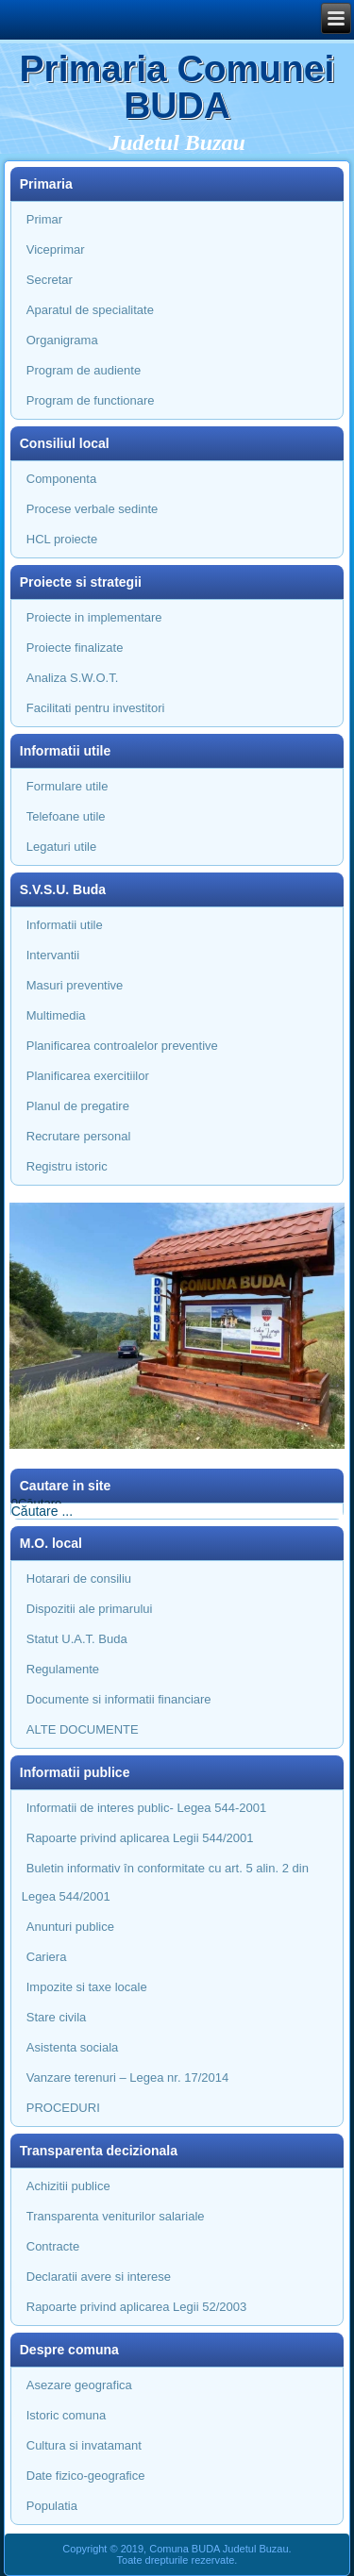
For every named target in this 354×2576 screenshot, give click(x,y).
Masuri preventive (75, 985)
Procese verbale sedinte (92, 509)
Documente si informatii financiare (118, 1699)
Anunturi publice (70, 1927)
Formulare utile (67, 786)
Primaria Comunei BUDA (177, 86)
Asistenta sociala (72, 2047)
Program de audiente (83, 370)
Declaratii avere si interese (98, 2276)
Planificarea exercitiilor (87, 1076)
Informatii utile (64, 925)
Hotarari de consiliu (78, 1578)
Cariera (46, 1957)
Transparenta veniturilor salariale (115, 2216)
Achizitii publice (68, 2186)
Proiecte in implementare (94, 617)
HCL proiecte (61, 539)
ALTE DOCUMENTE (82, 1729)
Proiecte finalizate (75, 647)
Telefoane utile (66, 816)
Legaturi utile (61, 846)
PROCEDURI (63, 2108)
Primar (44, 219)
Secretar (49, 280)
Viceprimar (55, 249)
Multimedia (56, 1015)
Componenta (61, 479)
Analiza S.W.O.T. (72, 678)
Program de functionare (90, 400)
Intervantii (52, 955)
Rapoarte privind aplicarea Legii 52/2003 (136, 2307)
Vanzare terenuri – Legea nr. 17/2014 (127, 2077)
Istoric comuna (66, 2415)
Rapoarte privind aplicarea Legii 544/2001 (140, 1838)
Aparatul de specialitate (90, 310)
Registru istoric (67, 1166)
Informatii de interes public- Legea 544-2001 (146, 1808)
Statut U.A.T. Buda (76, 1639)
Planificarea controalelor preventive (122, 1046)
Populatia (51, 2506)
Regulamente (62, 1669)
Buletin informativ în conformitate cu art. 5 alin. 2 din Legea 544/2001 (165, 1882)
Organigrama (62, 340)
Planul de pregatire (77, 1106)
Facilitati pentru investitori (95, 708)
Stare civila (56, 2017)
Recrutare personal (78, 1136)
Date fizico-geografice (85, 2475)
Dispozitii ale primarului (89, 1609)
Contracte (52, 2246)
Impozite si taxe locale (86, 1987)
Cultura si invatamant (84, 2445)
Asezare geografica (79, 2385)
